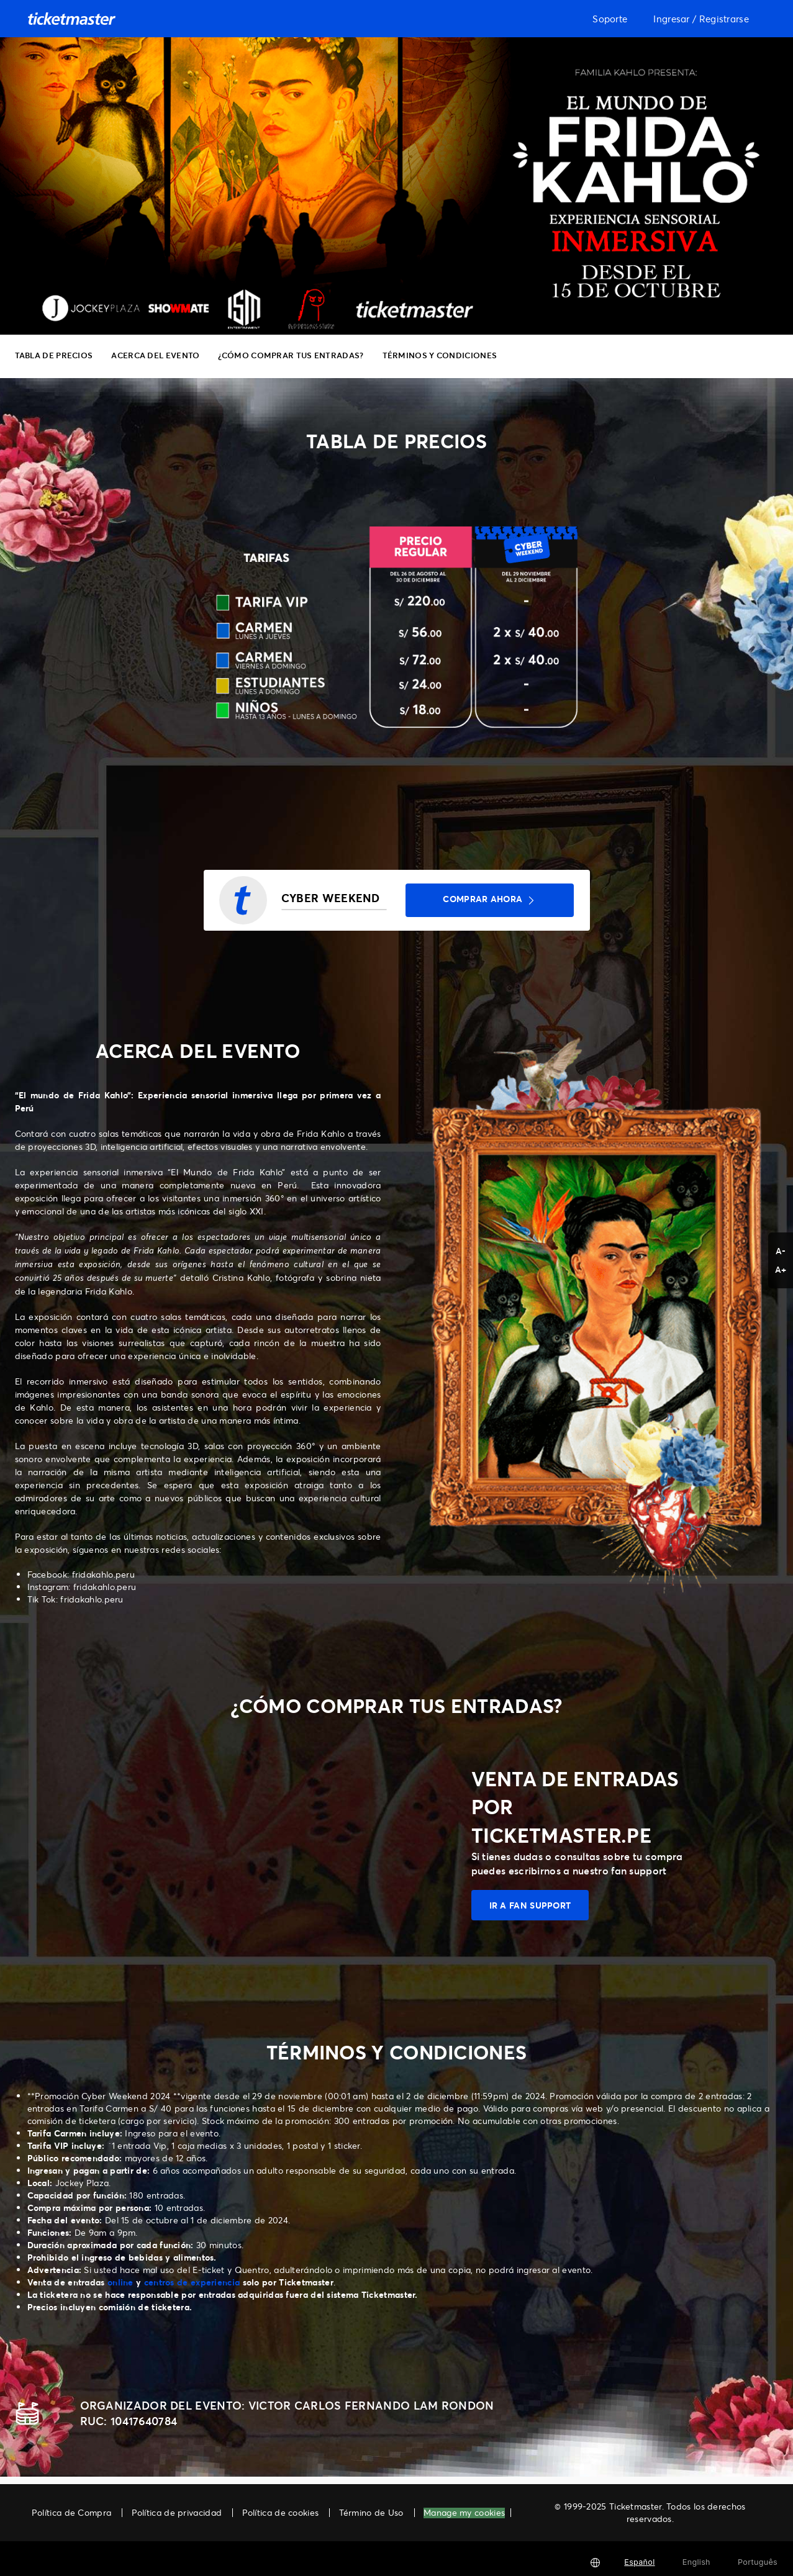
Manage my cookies (464, 2513)
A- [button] (781, 1251)
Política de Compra (71, 2512)
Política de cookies (280, 2512)
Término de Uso (371, 2512)
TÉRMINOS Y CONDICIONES (440, 355)
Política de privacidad (177, 2512)
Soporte (609, 18)
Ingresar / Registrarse (701, 18)
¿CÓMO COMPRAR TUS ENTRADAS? (290, 355)
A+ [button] (781, 1269)
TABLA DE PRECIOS (54, 355)
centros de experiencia (192, 2282)
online (120, 2282)
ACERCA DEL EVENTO (155, 355)
